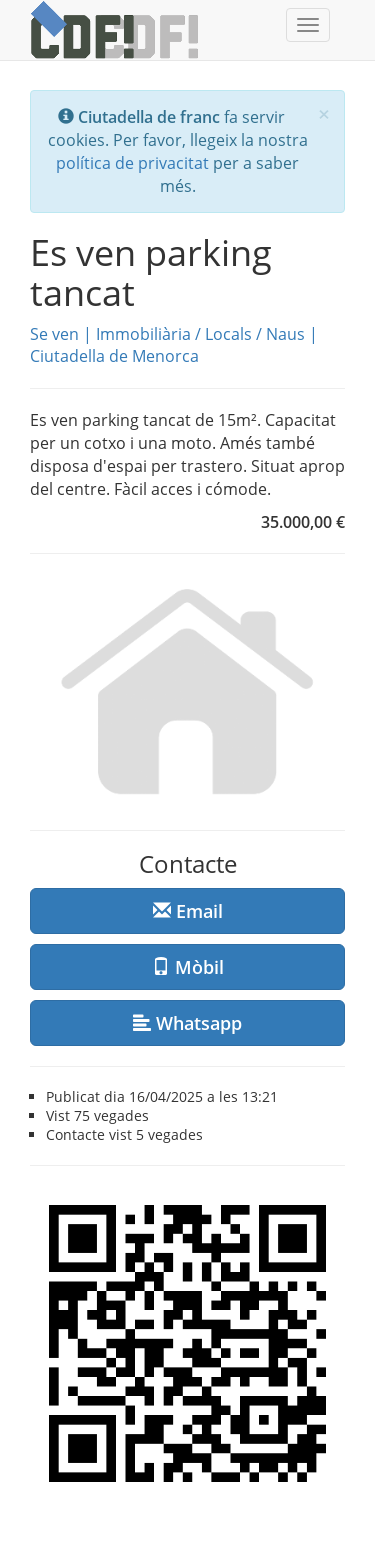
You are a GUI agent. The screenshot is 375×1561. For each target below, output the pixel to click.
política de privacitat (132, 163)
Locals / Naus (255, 334)
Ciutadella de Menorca (114, 356)
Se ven (54, 334)
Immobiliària (143, 334)
